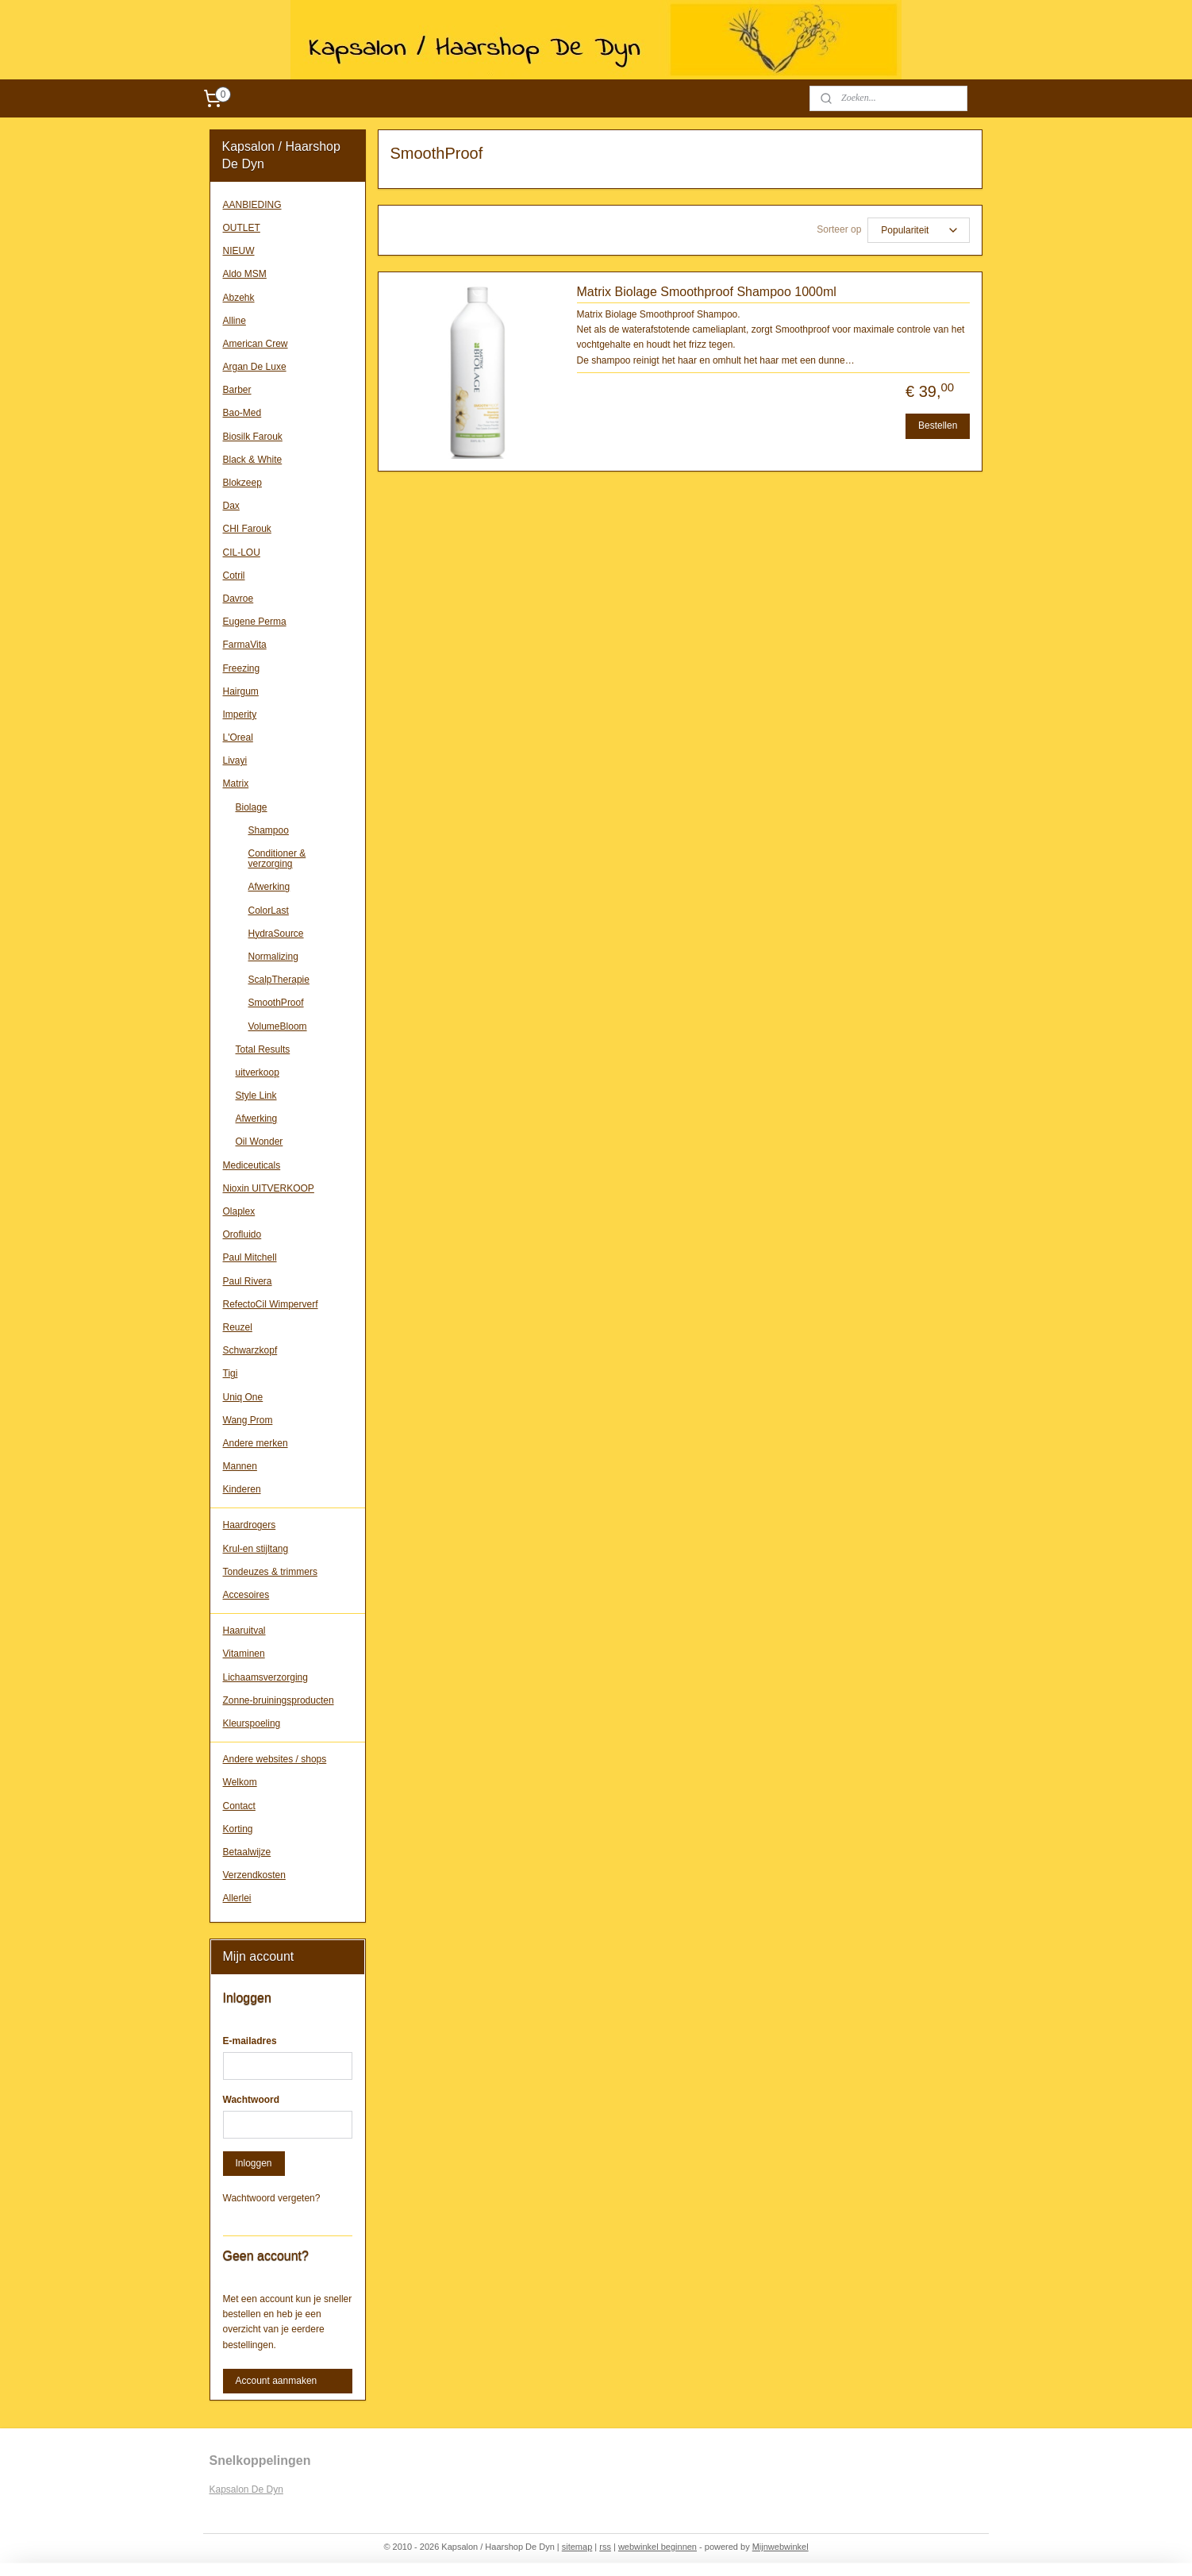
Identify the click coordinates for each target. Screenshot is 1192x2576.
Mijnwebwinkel (780, 2546)
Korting (238, 1829)
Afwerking (269, 886)
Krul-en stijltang (256, 1548)
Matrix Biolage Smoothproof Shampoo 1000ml (706, 291)
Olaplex (239, 1211)
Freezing (241, 668)
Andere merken (255, 1443)
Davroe (238, 598)
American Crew (255, 343)
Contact (239, 1806)
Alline (234, 320)
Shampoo (268, 830)
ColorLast (268, 910)
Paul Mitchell (250, 1257)
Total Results (263, 1049)
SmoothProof (276, 1002)
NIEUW (239, 250)
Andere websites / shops (275, 1759)
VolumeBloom (277, 1026)
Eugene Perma (254, 621)
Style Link (256, 1095)
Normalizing (273, 956)
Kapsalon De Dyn (246, 2489)
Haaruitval (244, 1630)
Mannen (240, 1466)
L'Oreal (238, 737)
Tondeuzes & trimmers (270, 1571)
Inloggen (254, 2163)
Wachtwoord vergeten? (272, 2198)
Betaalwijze (247, 1852)
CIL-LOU (241, 552)
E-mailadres (250, 2041)
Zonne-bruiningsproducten (278, 1700)
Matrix (236, 783)
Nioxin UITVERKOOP (268, 1188)
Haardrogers (249, 1525)
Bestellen (937, 425)
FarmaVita (245, 644)
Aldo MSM (245, 273)
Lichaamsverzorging (265, 1677)
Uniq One (243, 1397)
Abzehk (239, 297)
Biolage (251, 807)
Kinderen (242, 1489)
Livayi (235, 760)
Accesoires (246, 1594)
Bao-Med (242, 412)
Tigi (230, 1373)
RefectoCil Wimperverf (270, 1304)
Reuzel (237, 1327)
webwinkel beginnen (657, 2546)
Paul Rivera (247, 1281)
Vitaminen (244, 1653)
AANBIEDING (252, 204)
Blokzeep (242, 482)
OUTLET (241, 227)
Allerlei (237, 1898)
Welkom (240, 1782)
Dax (231, 505)
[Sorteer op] (918, 230)
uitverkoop (257, 1072)
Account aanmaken (276, 2380)
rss (605, 2546)
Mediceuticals (252, 1165)
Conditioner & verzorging (277, 858)
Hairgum (241, 691)
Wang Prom (248, 1420)
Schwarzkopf (250, 1350)
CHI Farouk (247, 528)
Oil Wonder (259, 1141)
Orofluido (242, 1234)
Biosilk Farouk (253, 436)
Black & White (253, 459)
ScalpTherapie (279, 979)
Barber (237, 389)
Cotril (234, 575)
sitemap (577, 2546)
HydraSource (276, 933)
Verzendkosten (254, 1875)
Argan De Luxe (254, 366)
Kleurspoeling (252, 1723)
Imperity (240, 714)
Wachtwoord (251, 2099)
